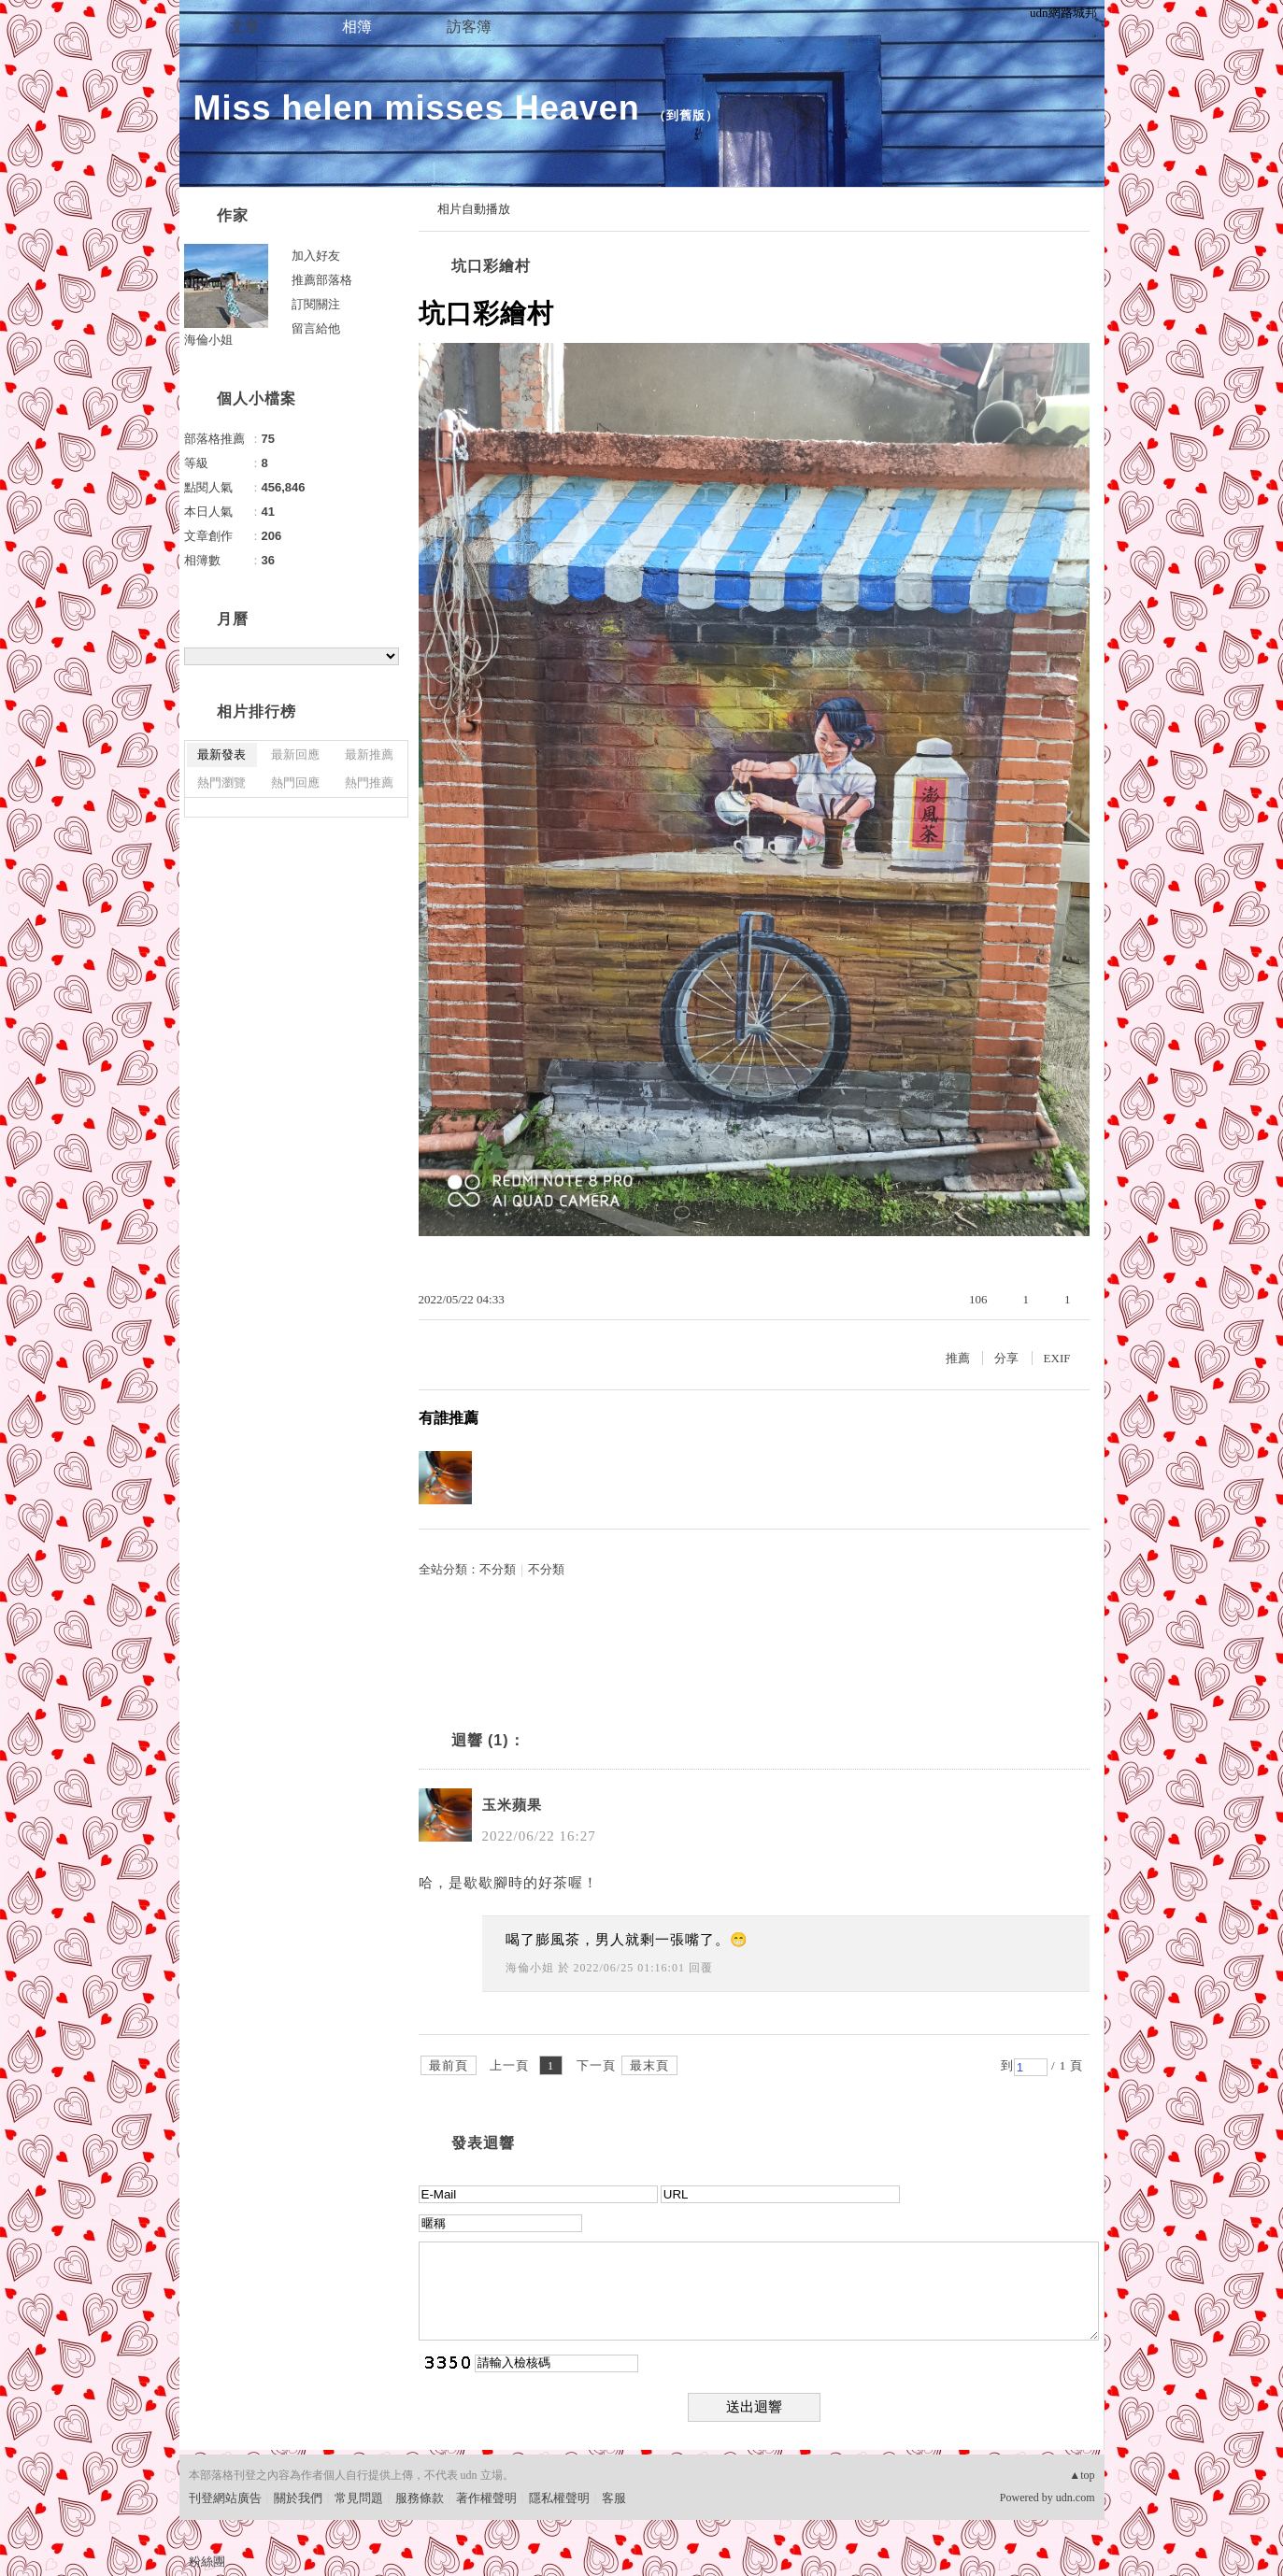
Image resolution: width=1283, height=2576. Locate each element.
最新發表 (221, 754)
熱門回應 (295, 783)
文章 (245, 27)
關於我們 (298, 2498)
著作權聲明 (486, 2498)
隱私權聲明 (559, 2498)
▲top (1081, 2475)
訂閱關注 (316, 304)
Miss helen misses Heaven (416, 108)
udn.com (1075, 2497)
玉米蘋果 (512, 1805)
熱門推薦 (369, 783)
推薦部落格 (322, 280)
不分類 (497, 1569)
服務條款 (419, 2498)
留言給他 (316, 328)
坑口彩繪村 (491, 266)
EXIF (1057, 1358)
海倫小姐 (530, 1967)
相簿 (357, 27)
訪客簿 (469, 27)
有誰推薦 (448, 1418)
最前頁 (448, 2065)
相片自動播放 (473, 209)
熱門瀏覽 (221, 783)
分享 (1006, 1358)
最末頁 (649, 2065)
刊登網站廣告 (225, 2498)
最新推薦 (369, 754)
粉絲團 (207, 2562)
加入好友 (316, 256)
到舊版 (686, 115)
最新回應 (295, 754)
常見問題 (359, 2498)
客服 (614, 2498)
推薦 (958, 1358)
